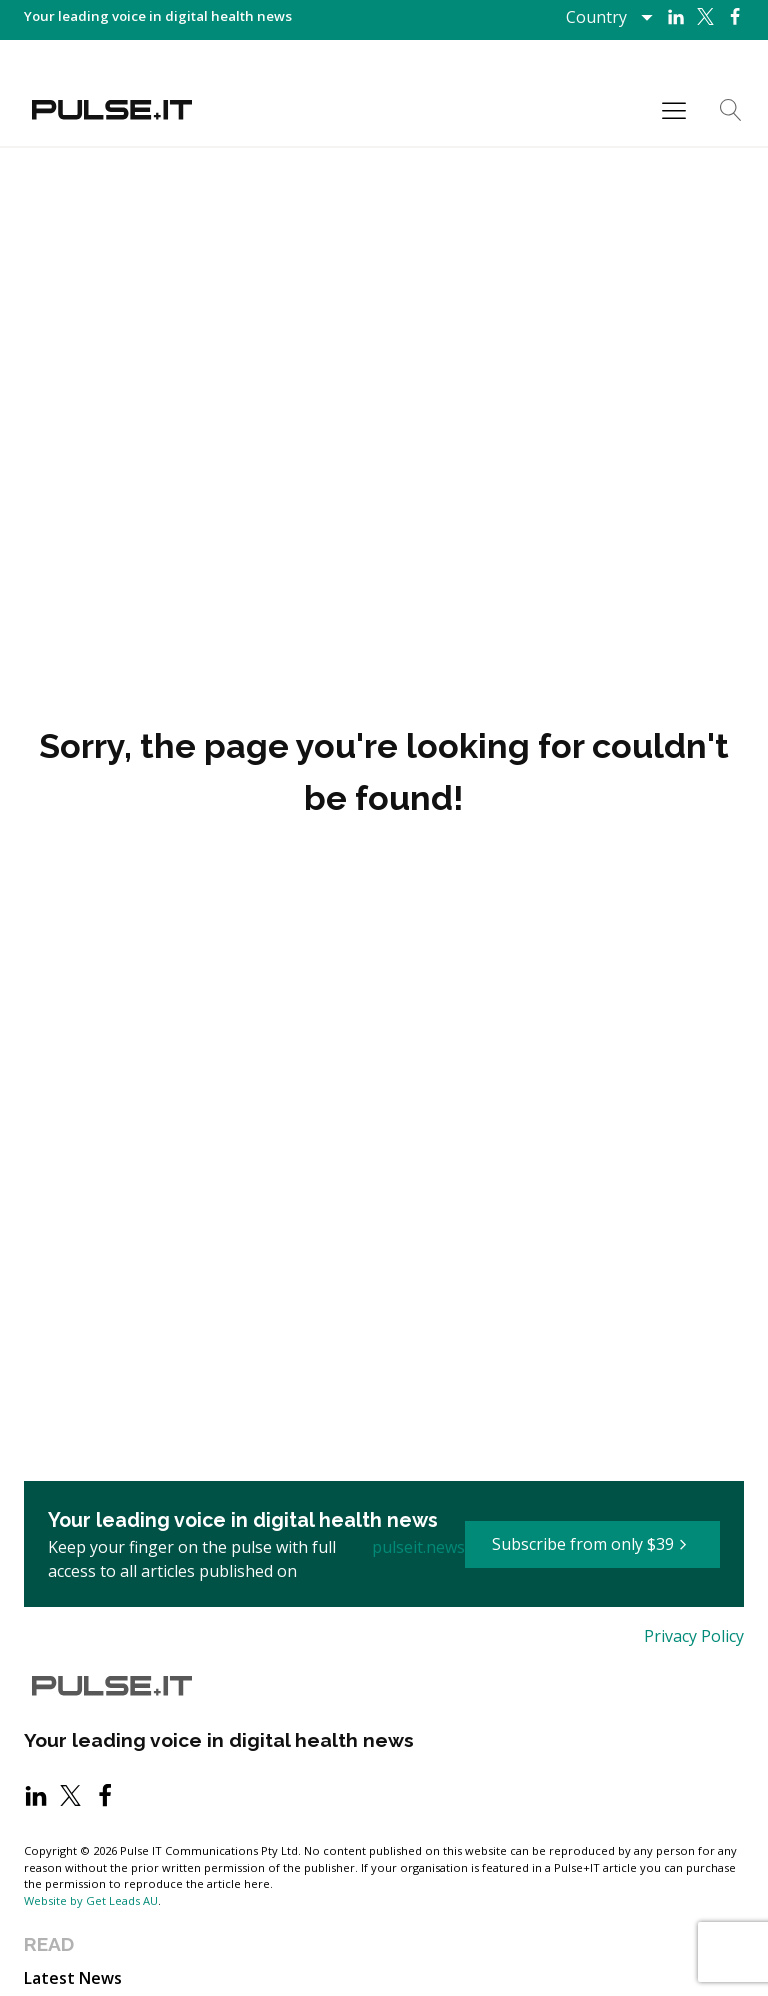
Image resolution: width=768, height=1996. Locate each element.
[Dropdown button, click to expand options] (608, 17)
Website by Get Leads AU (91, 1900)
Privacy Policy (694, 1636)
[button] (592, 1545)
